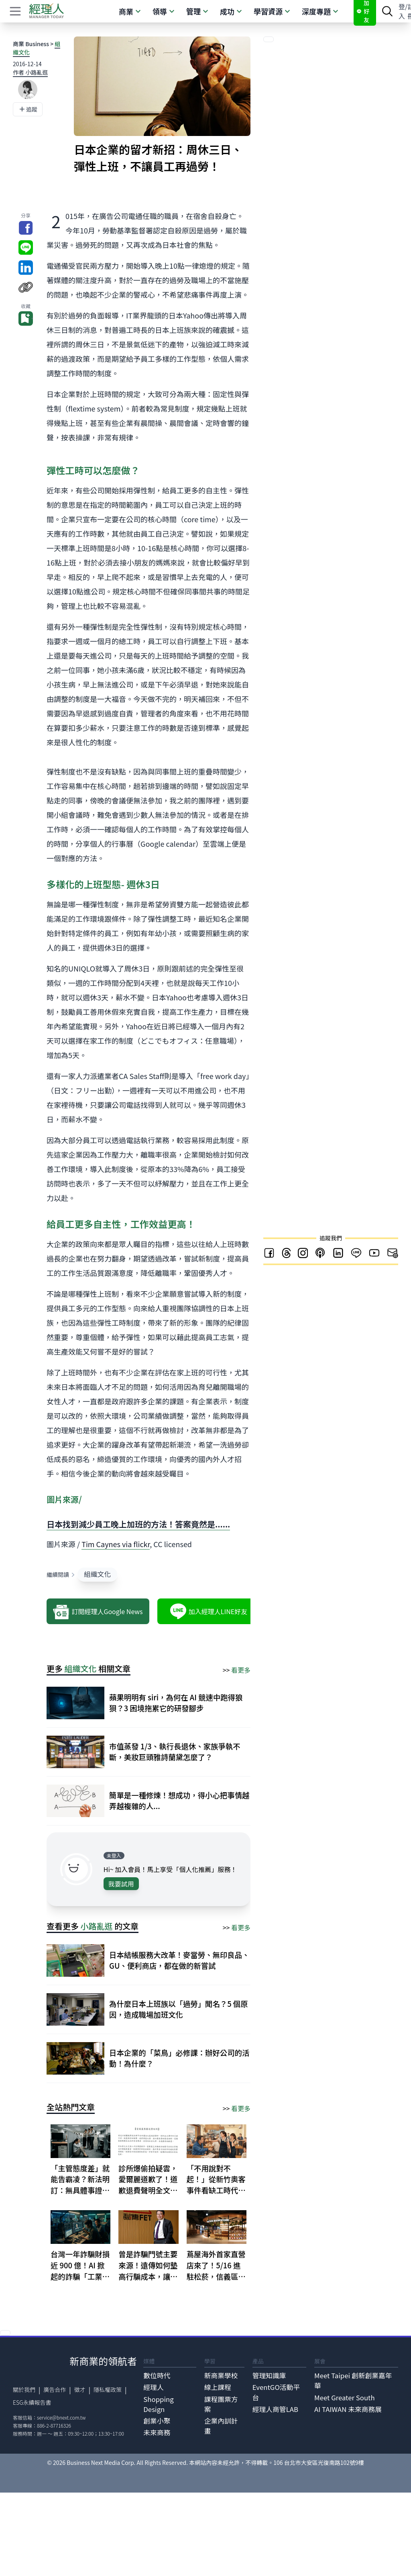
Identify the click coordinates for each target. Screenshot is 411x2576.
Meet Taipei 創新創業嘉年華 (353, 2380)
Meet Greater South (344, 2397)
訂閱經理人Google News (97, 1611)
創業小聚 (156, 2421)
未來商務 (156, 2432)
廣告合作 (54, 2389)
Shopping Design (158, 2404)
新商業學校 (221, 2375)
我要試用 (121, 1883)
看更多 (240, 1670)
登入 (402, 11)
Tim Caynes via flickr (115, 1544)
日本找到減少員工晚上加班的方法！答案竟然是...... (138, 1524)
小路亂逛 (97, 1926)
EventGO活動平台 (276, 2392)
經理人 (153, 2387)
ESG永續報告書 (32, 2402)
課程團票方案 (221, 2404)
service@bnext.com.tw (61, 2417)
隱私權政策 (108, 2389)
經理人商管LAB (275, 2409)
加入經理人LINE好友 (208, 1611)
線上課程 (217, 2387)
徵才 (79, 2389)
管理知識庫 (269, 2375)
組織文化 (97, 1574)
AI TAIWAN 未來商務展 (348, 2409)
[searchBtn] (387, 11)
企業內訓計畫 (221, 2426)
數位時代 (156, 2375)
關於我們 (24, 2389)
